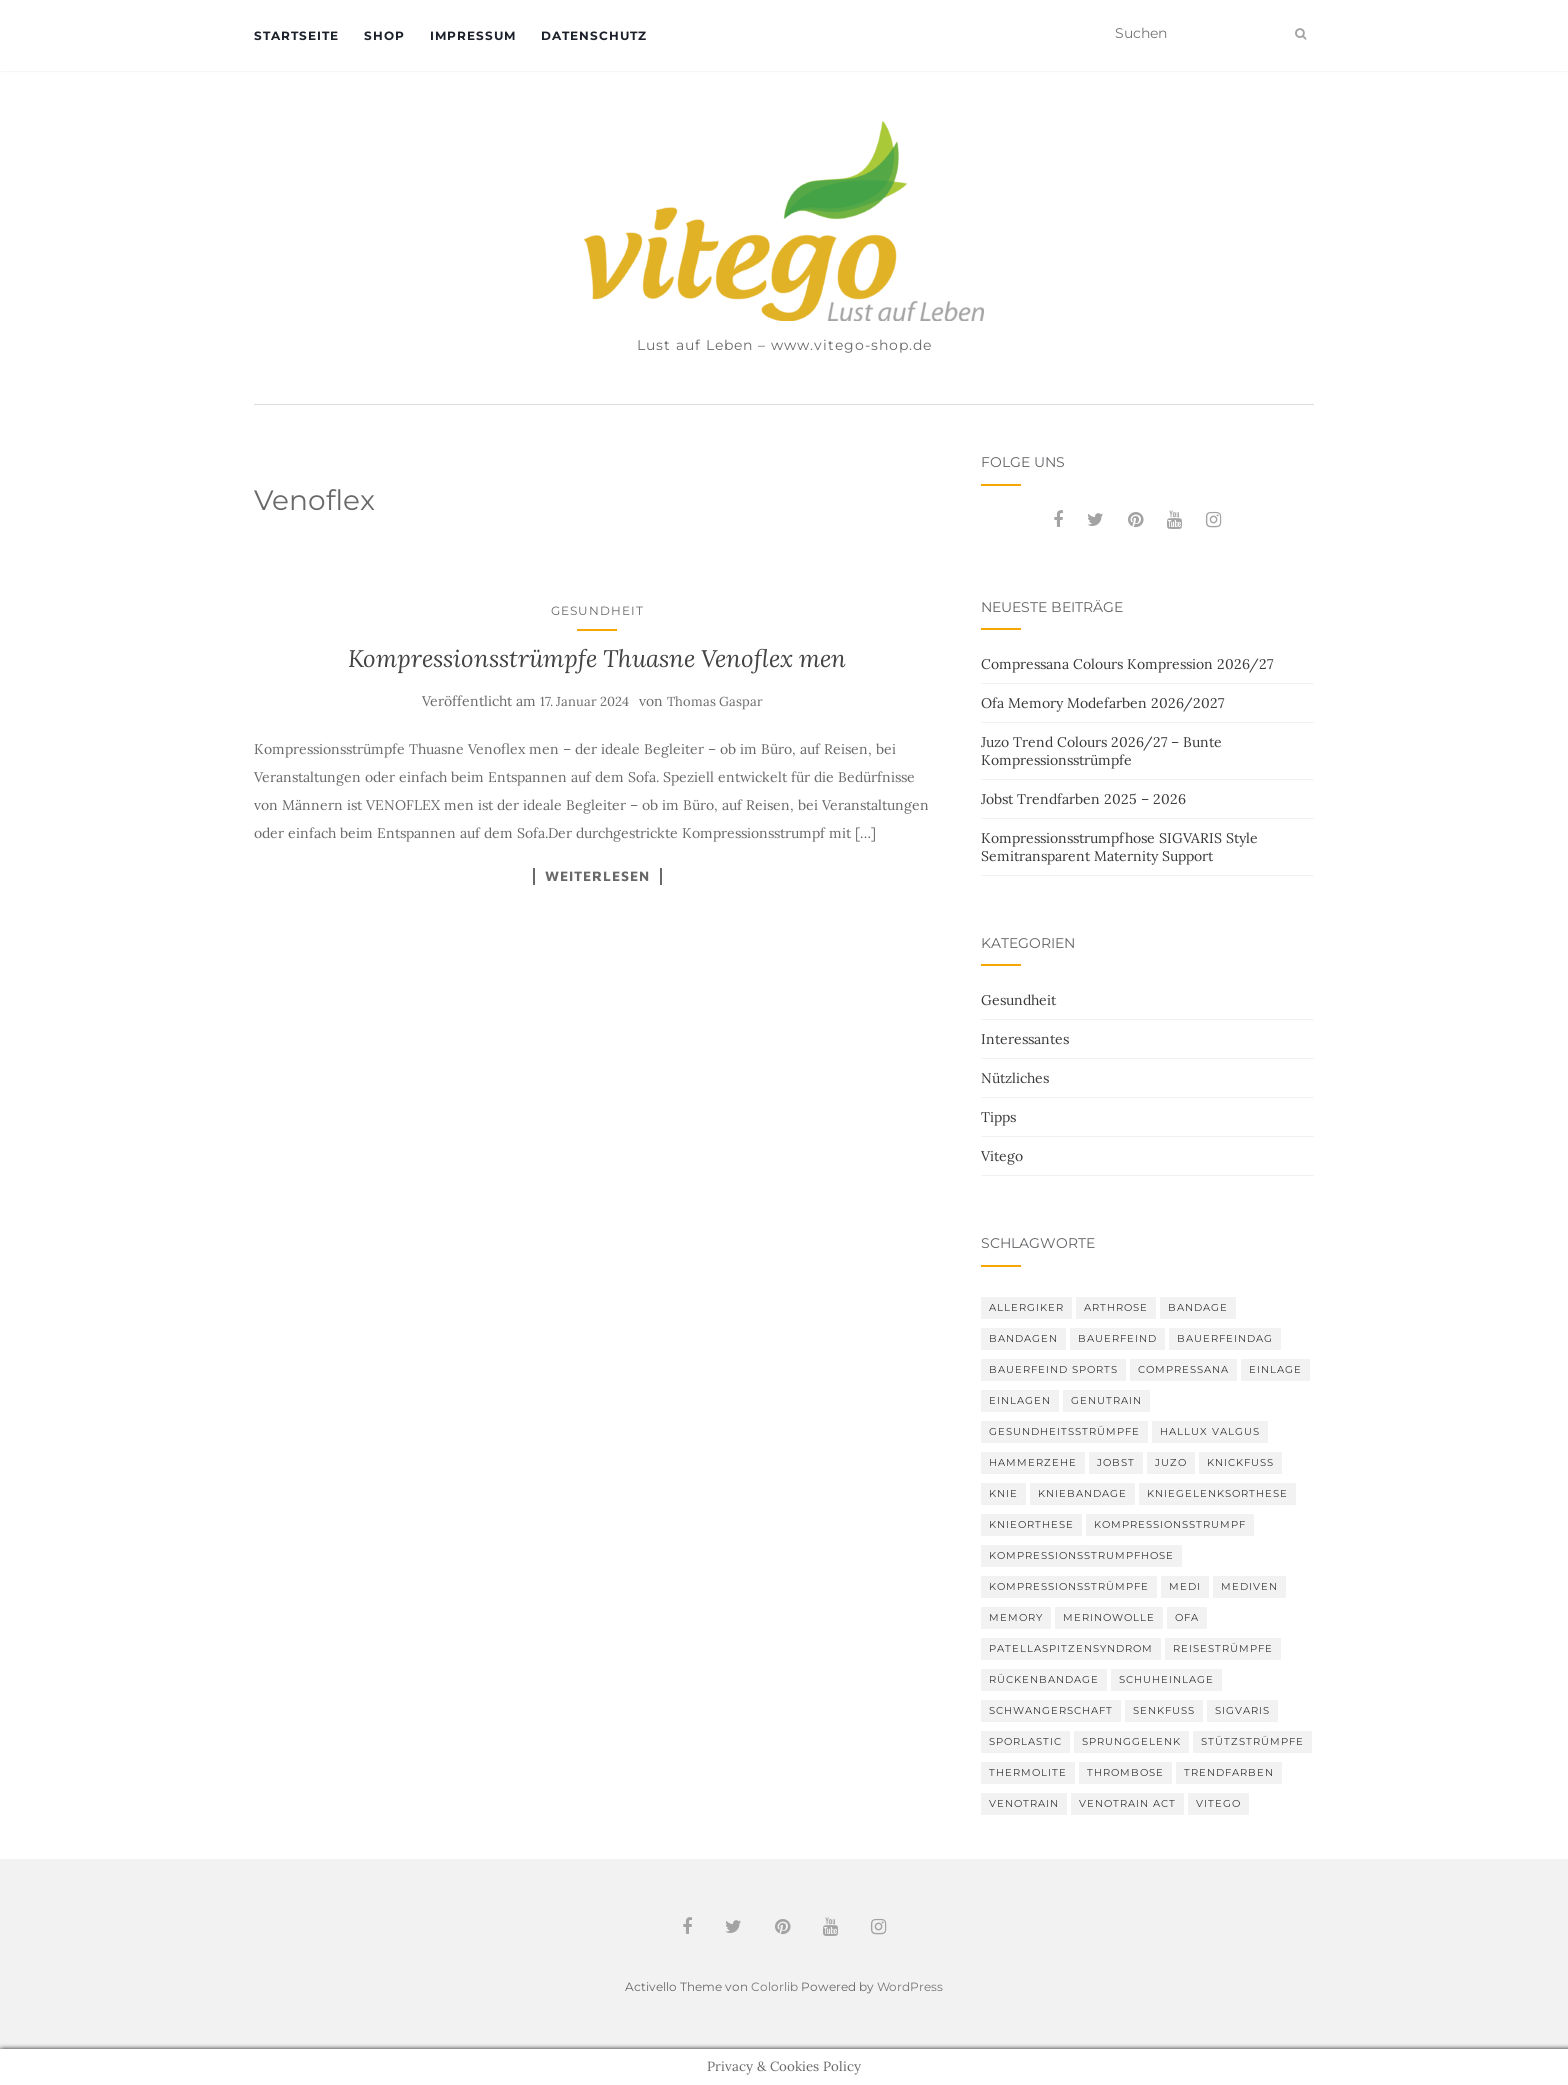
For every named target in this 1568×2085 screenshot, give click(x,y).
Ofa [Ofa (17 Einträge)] (1187, 1617)
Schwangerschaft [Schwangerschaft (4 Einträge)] (1051, 1710)
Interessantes (1025, 1039)
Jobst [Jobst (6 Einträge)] (1116, 1462)
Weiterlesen (597, 876)
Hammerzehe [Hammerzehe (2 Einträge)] (1033, 1462)
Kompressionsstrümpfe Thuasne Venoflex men (597, 658)
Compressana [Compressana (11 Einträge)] (1183, 1369)
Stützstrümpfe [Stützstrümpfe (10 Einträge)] (1252, 1741)
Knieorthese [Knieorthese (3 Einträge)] (1031, 1524)
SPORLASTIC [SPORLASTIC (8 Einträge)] (1025, 1741)
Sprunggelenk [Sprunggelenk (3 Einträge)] (1131, 1741)
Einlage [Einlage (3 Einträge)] (1275, 1369)
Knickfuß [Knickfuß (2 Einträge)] (1240, 1462)
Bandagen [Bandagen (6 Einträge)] (1023, 1338)
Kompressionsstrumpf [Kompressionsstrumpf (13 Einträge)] (1170, 1524)
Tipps (998, 1117)
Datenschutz (594, 35)
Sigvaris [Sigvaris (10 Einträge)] (1242, 1710)
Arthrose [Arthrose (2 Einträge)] (1116, 1307)
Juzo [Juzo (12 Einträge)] (1171, 1462)
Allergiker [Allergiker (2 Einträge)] (1026, 1307)
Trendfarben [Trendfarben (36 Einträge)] (1229, 1772)
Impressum (473, 35)
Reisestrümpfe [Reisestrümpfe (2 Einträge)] (1223, 1648)
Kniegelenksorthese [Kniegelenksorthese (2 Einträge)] (1217, 1493)
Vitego (1002, 1156)
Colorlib (774, 1986)
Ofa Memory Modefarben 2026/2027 (1102, 703)
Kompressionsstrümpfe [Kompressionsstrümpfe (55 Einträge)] (1069, 1586)
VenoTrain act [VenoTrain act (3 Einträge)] (1127, 1803)
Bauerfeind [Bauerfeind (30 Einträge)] (1117, 1338)
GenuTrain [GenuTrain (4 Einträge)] (1106, 1400)
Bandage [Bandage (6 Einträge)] (1198, 1307)
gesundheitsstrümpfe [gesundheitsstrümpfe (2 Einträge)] (1064, 1431)
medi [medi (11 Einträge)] (1185, 1586)
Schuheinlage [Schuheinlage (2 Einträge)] (1166, 1679)
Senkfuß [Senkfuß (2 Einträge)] (1164, 1710)
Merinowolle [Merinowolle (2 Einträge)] (1109, 1617)
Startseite (296, 35)
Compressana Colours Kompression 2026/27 (1127, 664)
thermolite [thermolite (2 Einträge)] (1028, 1772)
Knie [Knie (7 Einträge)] (1003, 1493)
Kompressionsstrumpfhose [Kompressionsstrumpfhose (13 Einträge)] (1081, 1555)
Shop (384, 35)
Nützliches (1015, 1078)
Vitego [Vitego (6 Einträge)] (1218, 1803)
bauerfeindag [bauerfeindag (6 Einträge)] (1225, 1338)
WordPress (910, 1986)
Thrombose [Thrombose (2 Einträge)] (1125, 1772)
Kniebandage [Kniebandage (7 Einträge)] (1082, 1493)
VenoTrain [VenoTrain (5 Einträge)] (1024, 1803)
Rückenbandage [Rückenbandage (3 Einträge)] (1044, 1679)
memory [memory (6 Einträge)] (1016, 1617)
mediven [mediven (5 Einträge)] (1249, 1586)
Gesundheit (597, 610)
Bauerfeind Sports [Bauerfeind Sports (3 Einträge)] (1053, 1369)
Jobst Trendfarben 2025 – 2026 (1083, 799)
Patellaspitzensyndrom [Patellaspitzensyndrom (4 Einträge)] (1071, 1648)
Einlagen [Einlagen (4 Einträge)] (1020, 1400)
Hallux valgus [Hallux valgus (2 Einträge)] (1210, 1431)
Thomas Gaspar (715, 701)
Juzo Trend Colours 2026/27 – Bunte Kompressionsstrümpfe (1101, 751)
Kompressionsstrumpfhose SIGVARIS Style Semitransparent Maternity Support (1119, 847)
